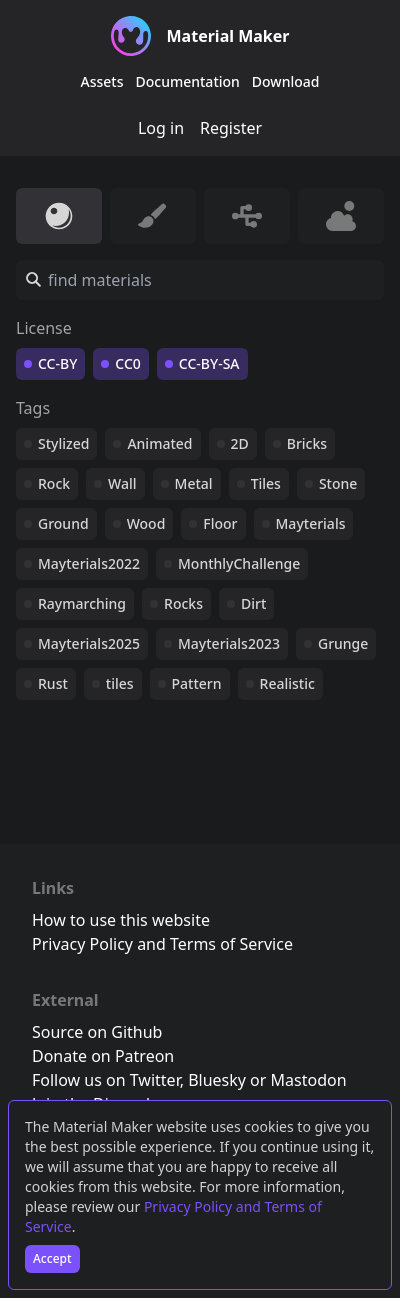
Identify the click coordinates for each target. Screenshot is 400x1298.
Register (231, 128)
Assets (102, 81)
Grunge (343, 643)
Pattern (197, 683)
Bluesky (217, 1080)
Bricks (307, 443)
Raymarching (82, 603)
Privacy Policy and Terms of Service (162, 944)
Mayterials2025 (89, 643)
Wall (122, 483)
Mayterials (311, 523)
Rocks (183, 603)
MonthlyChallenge (239, 563)
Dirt (253, 603)
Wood (146, 523)
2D (240, 443)
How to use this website (121, 920)
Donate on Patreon (103, 1056)
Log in (161, 128)
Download (286, 81)
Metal (194, 483)
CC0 (128, 363)
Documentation (188, 81)
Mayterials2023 (229, 643)
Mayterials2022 (89, 563)
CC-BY (57, 363)
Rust (53, 683)
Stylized (63, 443)
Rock (54, 483)
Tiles (266, 483)
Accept (52, 1258)
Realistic (287, 683)
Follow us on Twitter (106, 1080)
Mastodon (309, 1080)
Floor (220, 523)
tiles (120, 683)
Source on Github (97, 1032)
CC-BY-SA (209, 363)
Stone (338, 483)
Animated (159, 443)
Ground (63, 523)
